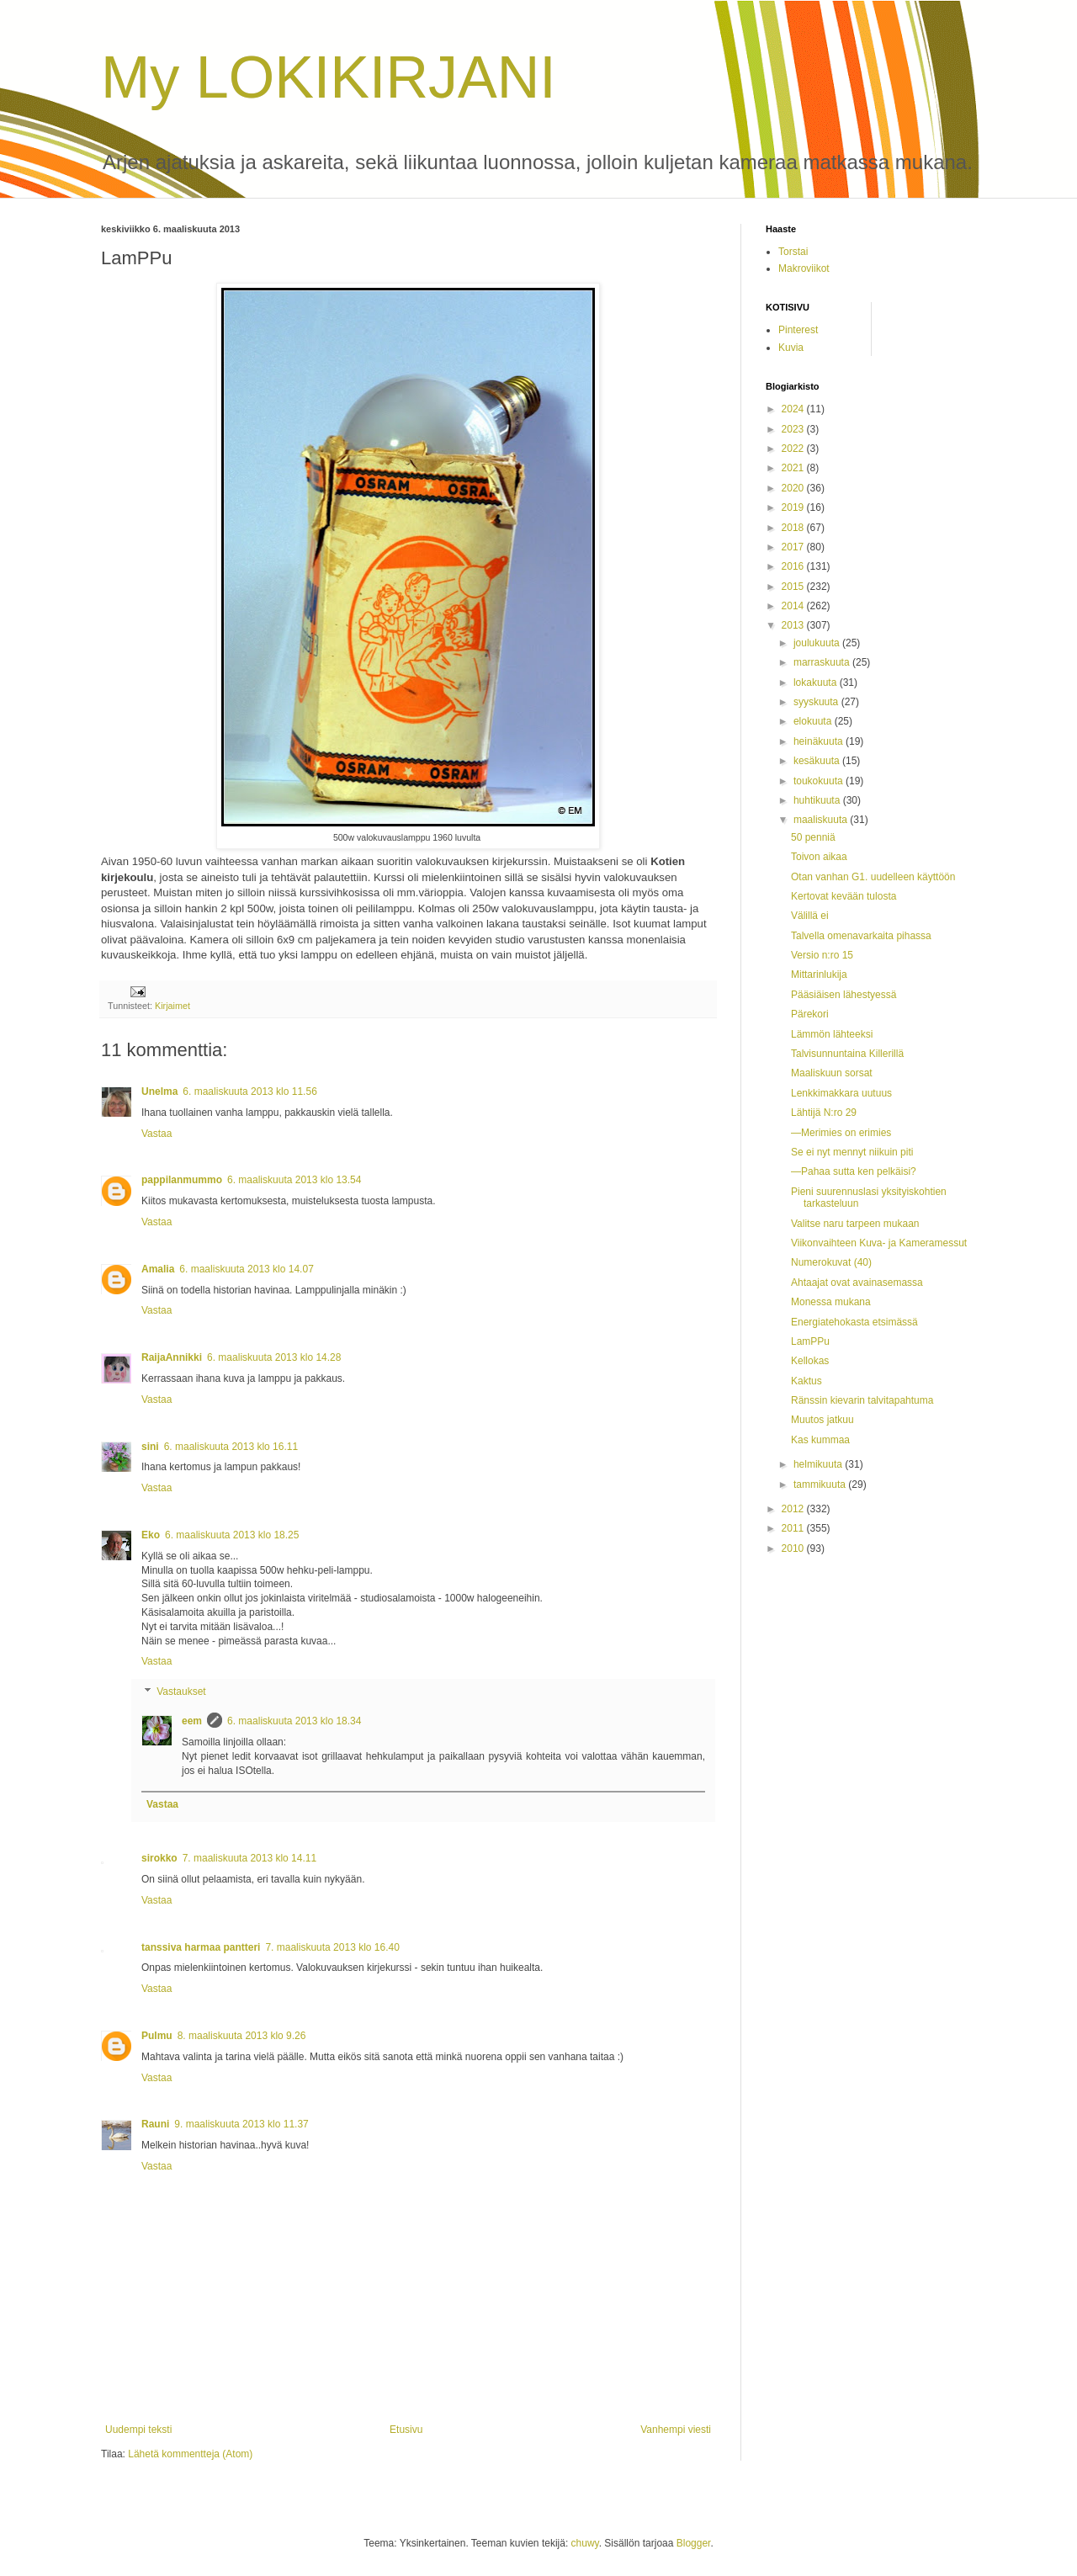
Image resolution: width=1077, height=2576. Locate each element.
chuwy (585, 2543)
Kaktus (806, 1381)
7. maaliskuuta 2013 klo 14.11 (249, 1858)
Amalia (157, 1269)
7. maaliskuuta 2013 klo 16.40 (332, 1947)
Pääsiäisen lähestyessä (843, 995)
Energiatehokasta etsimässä (854, 1322)
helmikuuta (819, 1464)
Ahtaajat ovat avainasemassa (857, 1282)
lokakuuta (816, 682)
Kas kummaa (820, 1440)
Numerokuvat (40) (831, 1262)
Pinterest (798, 330)
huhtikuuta (818, 800)
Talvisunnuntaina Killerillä (847, 1054)
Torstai (793, 252)
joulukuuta (817, 643)
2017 (794, 547)
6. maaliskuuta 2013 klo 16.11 (231, 1447)
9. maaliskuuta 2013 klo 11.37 (241, 2124)
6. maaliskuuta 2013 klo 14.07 (246, 1269)
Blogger (693, 2543)
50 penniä (813, 837)
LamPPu (810, 1341)
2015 (794, 586)
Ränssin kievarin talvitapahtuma (862, 1400)
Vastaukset (181, 1691)
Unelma (159, 1091)
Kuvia (791, 347)
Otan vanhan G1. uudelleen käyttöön (873, 877)
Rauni (155, 2124)
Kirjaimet (172, 1006)
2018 (794, 528)
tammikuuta (820, 1484)
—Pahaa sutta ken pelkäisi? (853, 1171)
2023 (794, 429)
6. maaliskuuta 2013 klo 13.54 (294, 1180)
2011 (794, 1528)
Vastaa (156, 1133)
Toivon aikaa (819, 857)
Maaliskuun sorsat (832, 1073)
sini (150, 1447)
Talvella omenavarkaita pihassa (861, 936)
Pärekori (810, 1014)
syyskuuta (817, 702)
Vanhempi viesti (675, 2429)
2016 (794, 566)
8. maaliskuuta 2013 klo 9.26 (242, 2036)
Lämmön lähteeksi (832, 1034)
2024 (794, 409)
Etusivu (406, 2429)
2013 (794, 625)
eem (192, 1721)
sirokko (159, 1858)
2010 (794, 1548)
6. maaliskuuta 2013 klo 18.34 (294, 1721)
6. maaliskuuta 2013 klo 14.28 (274, 1357)
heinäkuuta (819, 741)
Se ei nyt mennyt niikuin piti (852, 1152)
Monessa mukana (831, 1302)
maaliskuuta (821, 820)
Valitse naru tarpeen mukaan (855, 1224)
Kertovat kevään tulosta (843, 896)
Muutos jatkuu (822, 1420)
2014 (794, 606)
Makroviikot (804, 268)
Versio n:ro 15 (822, 955)
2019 (794, 507)
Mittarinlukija (819, 974)
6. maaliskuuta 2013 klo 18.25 (232, 1535)
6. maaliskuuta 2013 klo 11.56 (249, 1091)
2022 (794, 448)
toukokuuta (819, 781)
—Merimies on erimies (841, 1133)
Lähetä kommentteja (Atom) (190, 2454)
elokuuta (814, 721)
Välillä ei (810, 916)
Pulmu (156, 2036)
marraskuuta (822, 662)
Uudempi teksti (138, 2429)
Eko (150, 1535)
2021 (794, 468)
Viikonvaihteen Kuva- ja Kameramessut (879, 1243)
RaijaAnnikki (171, 1357)
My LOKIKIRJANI (328, 77)
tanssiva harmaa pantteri (200, 1947)
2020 (794, 488)
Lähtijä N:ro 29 (824, 1112)
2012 (794, 1509)
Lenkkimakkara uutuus (841, 1093)
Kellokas (810, 1361)
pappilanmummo (181, 1180)
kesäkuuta (817, 761)
